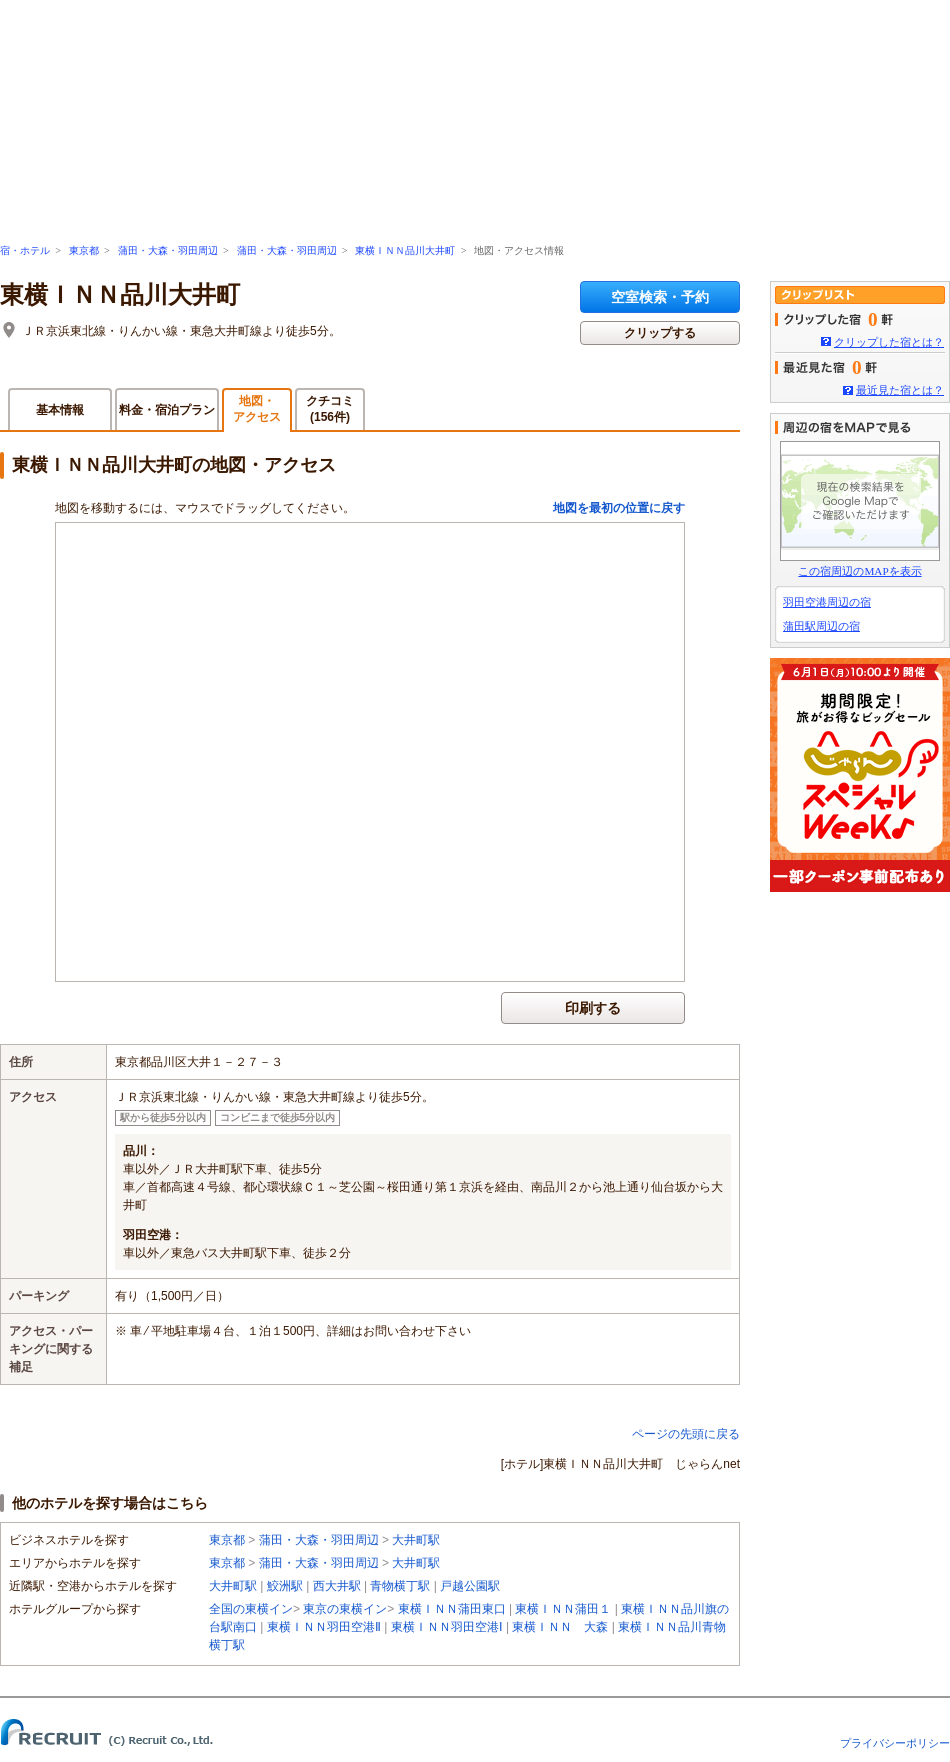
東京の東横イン (345, 1609)
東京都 (84, 250)
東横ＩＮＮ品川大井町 (405, 250)
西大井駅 (337, 1586)
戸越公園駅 (470, 1586)
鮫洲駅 (285, 1586)
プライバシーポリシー (895, 1743)
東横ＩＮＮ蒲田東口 (452, 1609)
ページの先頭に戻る (686, 1434)
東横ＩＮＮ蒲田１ (563, 1609)
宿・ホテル (25, 250)
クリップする (660, 333)
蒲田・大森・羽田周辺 (168, 250)
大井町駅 (416, 1540)
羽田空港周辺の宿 (827, 602)
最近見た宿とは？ (900, 390)
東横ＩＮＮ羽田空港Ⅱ (324, 1627)
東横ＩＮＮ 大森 (560, 1627)
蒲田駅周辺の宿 (821, 626)
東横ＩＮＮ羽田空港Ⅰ (447, 1627)
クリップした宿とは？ (889, 342)
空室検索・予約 (660, 297)
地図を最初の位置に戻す (619, 508)
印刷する (593, 1008)
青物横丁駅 (400, 1586)
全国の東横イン (251, 1609)
